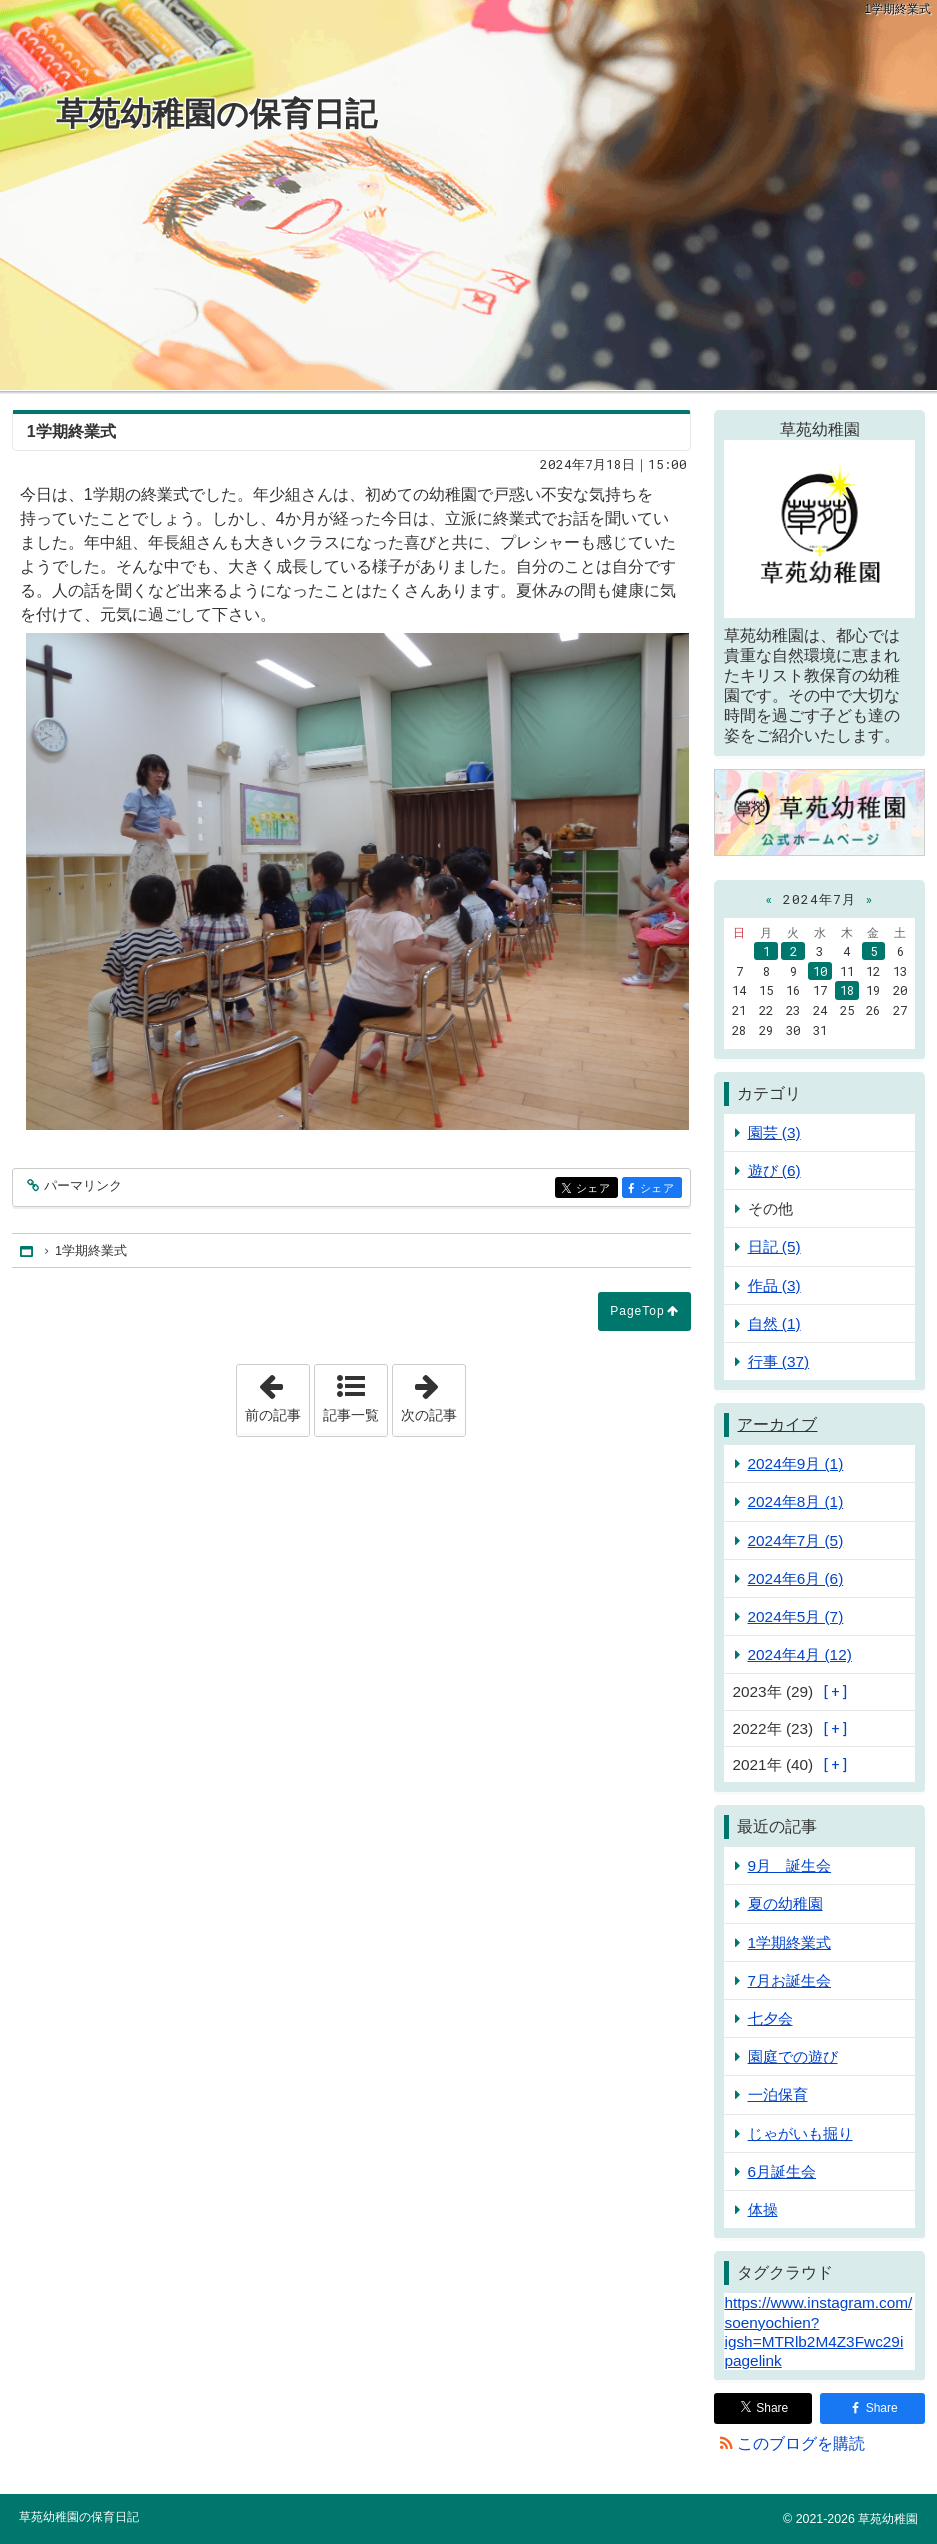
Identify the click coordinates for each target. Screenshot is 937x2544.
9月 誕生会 (790, 1865)
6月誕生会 (782, 2171)
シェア (595, 1188)
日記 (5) (774, 1246)
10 (820, 971)
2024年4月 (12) (800, 1654)
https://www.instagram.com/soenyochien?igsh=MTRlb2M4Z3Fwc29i (818, 2321)
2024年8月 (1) (796, 1501)
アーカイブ (777, 1424)
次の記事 (433, 1394)
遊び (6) (774, 1170)
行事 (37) (779, 1361)
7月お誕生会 (790, 1980)
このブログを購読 (801, 2443)
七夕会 (770, 2018)
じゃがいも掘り (800, 2133)
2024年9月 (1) (796, 1463)
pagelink (752, 2360)
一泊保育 (778, 2094)
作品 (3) (774, 1285)
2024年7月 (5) (796, 1540)
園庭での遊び (793, 2056)
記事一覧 (351, 1415)
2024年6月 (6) (796, 1578)
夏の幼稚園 (785, 1903)
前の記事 (277, 1394)
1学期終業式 (790, 1942)
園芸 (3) (774, 1132)
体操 (763, 2209)
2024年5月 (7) (796, 1616)
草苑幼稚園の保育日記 (216, 114)
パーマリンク (81, 1186)
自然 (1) (774, 1323)
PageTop (637, 1311)
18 (847, 990)
